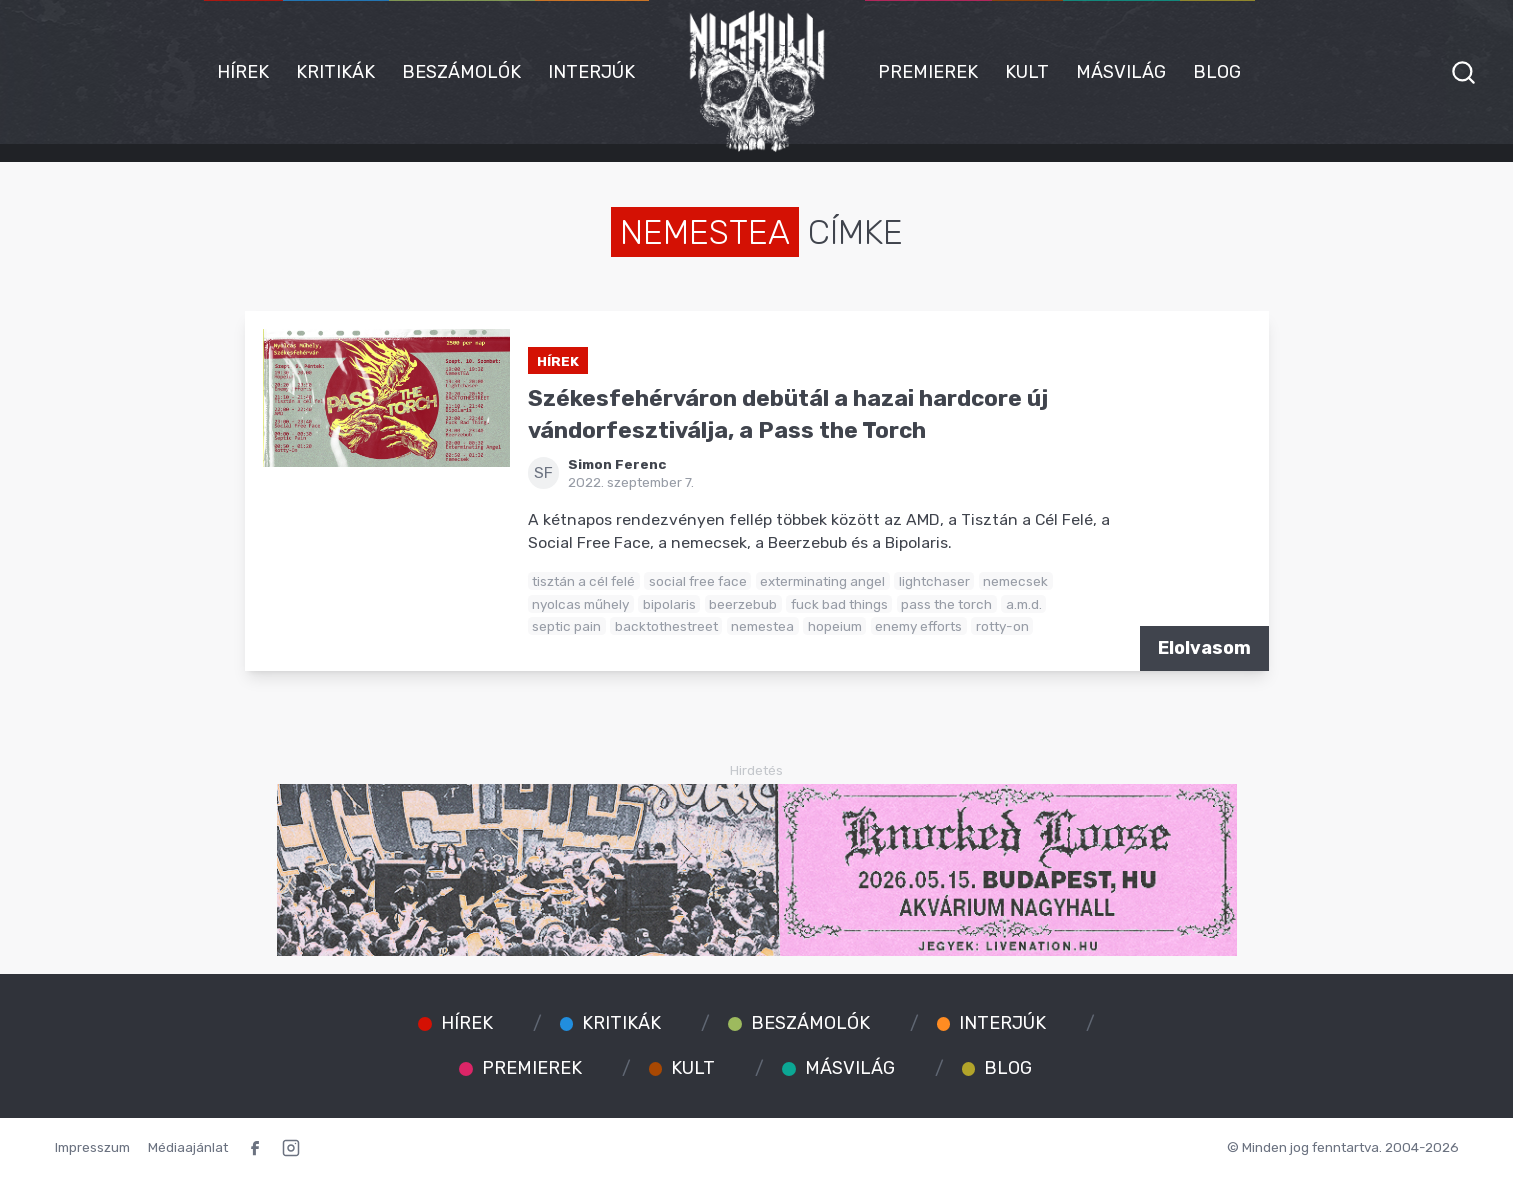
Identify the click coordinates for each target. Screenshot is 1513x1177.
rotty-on (1002, 626)
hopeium (835, 626)
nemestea (762, 626)
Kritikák (335, 72)
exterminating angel (822, 581)
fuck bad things (839, 604)
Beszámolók (461, 72)
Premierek (928, 72)
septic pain (566, 626)
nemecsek (1015, 581)
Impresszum (92, 1147)
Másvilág (1121, 72)
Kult (1027, 72)
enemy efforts (918, 626)
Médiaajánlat (188, 1147)
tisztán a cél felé (583, 581)
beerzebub (743, 604)
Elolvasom (1204, 648)
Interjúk (591, 72)
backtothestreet (666, 626)
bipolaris (669, 604)
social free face (698, 581)
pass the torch (946, 604)
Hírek (243, 72)
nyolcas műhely (580, 604)
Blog (1217, 72)
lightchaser (934, 581)
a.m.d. (1024, 604)
